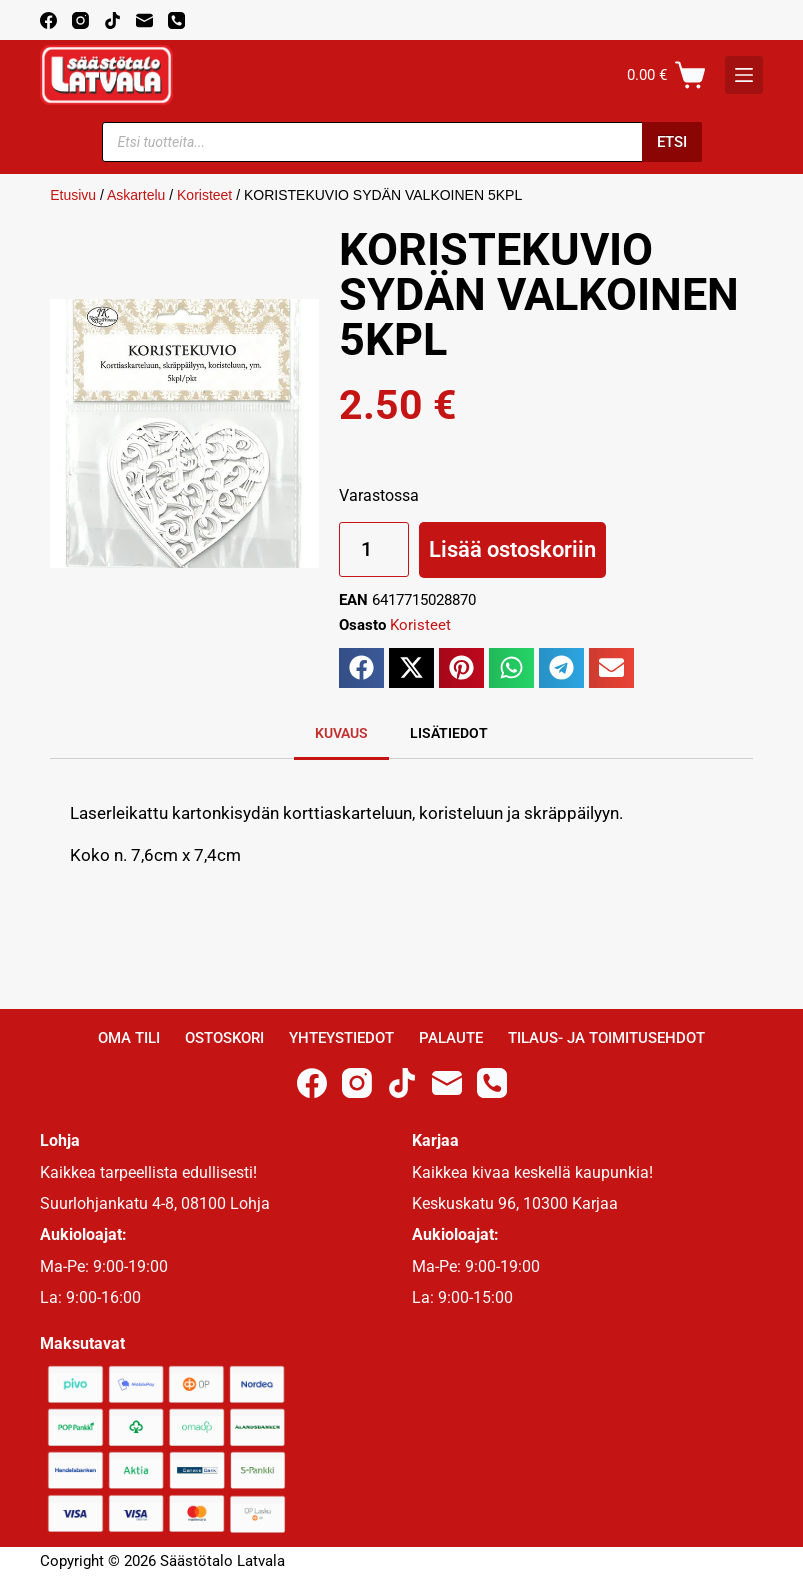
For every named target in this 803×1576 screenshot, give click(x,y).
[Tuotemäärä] (374, 549)
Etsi (672, 142)
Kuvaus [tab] (341, 733)
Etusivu (73, 195)
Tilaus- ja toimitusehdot (606, 1038)
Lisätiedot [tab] (449, 733)
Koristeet (204, 195)
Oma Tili (129, 1038)
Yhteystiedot (341, 1038)
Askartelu (136, 195)
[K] (744, 75)
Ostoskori (224, 1038)
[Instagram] (80, 20)
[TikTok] (112, 20)
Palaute (451, 1038)
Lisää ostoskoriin (512, 549)
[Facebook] (48, 20)
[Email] (144, 20)
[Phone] (176, 20)
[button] (361, 668)
